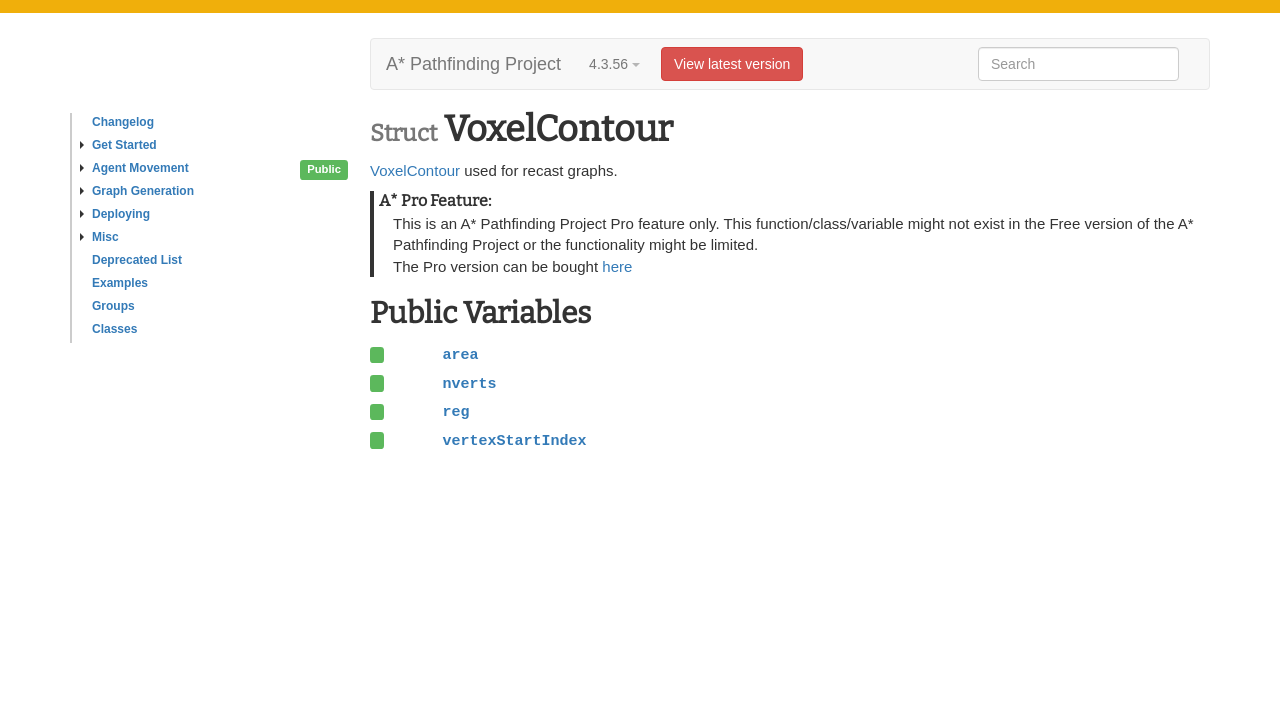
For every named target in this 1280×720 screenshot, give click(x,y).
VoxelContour (415, 170)
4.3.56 (614, 64)
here (617, 266)
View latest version (732, 64)
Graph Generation (137, 191)
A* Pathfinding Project (473, 64)
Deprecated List (137, 260)
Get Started (118, 145)
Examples (120, 283)
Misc (99, 237)
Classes (114, 329)
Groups (113, 306)
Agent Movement (134, 168)
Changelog (123, 122)
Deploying (115, 214)
